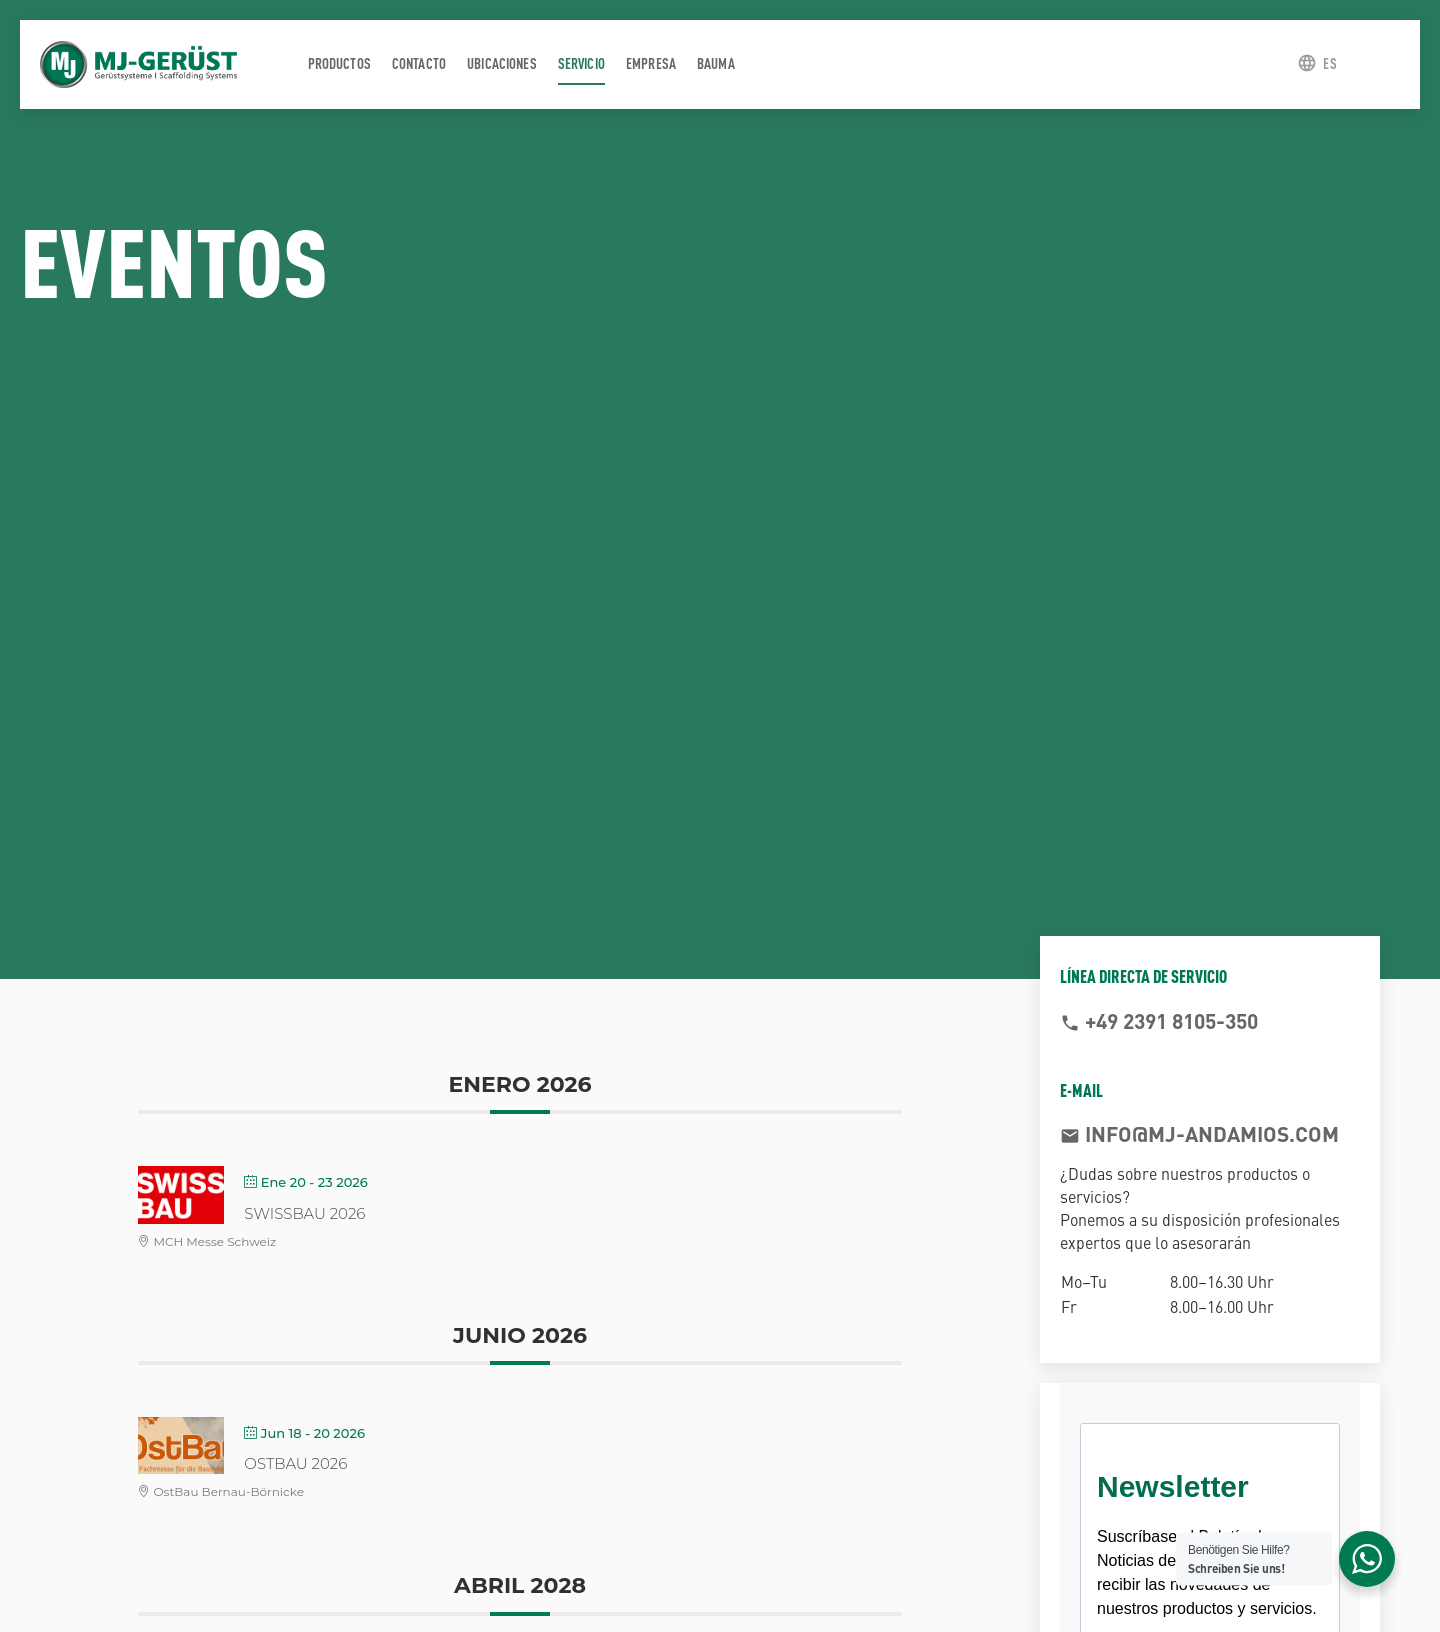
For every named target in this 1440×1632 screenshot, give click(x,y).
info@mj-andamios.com (1209, 1133)
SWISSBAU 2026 (304, 1213)
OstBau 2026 (295, 1463)
